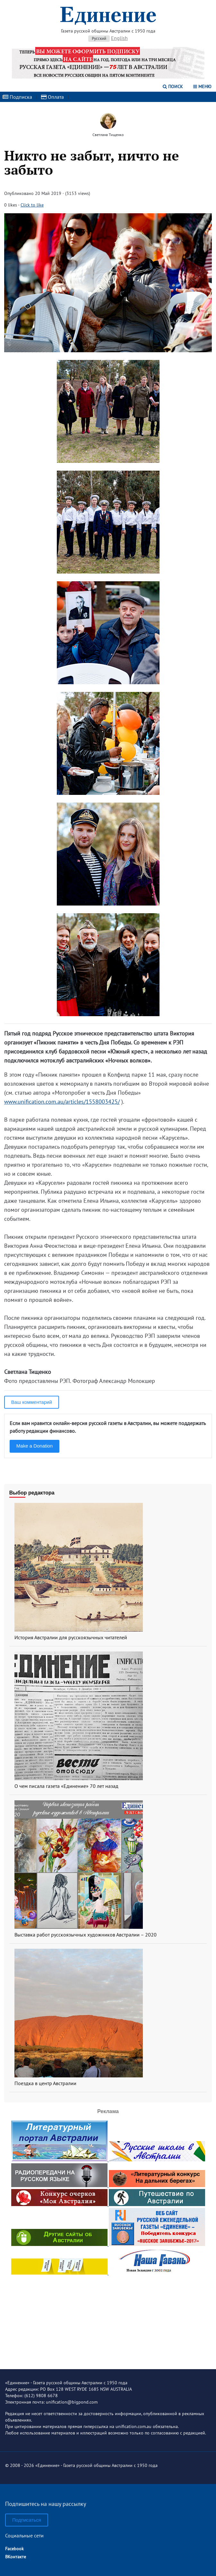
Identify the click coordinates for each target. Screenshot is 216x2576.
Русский (99, 38)
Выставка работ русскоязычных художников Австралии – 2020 (85, 1934)
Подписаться (26, 2520)
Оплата (52, 97)
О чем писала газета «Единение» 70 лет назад (66, 1786)
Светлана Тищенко (108, 134)
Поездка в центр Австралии (45, 2083)
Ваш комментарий (31, 1402)
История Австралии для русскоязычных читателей (70, 1637)
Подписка (17, 97)
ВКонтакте (15, 2557)
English (119, 38)
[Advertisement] (108, 2317)
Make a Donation (34, 1446)
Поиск (173, 86)
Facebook (14, 2549)
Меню (202, 86)
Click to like (32, 205)
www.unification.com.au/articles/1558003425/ (62, 1101)
